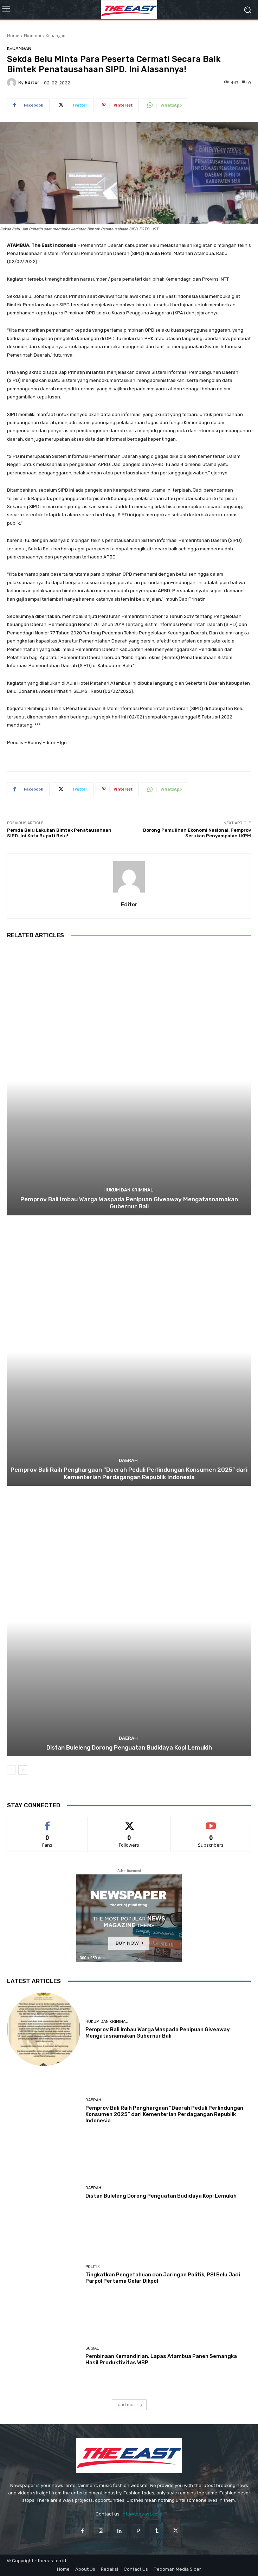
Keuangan (55, 36)
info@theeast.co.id (142, 2514)
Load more (129, 2405)
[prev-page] (11, 1770)
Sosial (92, 2348)
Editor (32, 82)
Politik (92, 2267)
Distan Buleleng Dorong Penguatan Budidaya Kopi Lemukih (129, 1747)
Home (13, 36)
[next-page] (22, 1770)
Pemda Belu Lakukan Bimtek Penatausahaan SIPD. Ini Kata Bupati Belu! (59, 832)
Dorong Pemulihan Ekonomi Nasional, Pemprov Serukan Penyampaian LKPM (197, 832)
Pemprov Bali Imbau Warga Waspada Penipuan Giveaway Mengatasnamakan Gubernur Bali (129, 1203)
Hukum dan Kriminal (128, 1190)
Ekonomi (32, 36)
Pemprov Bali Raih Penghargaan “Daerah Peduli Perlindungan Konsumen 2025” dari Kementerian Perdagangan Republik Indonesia (129, 1473)
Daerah (128, 1460)
